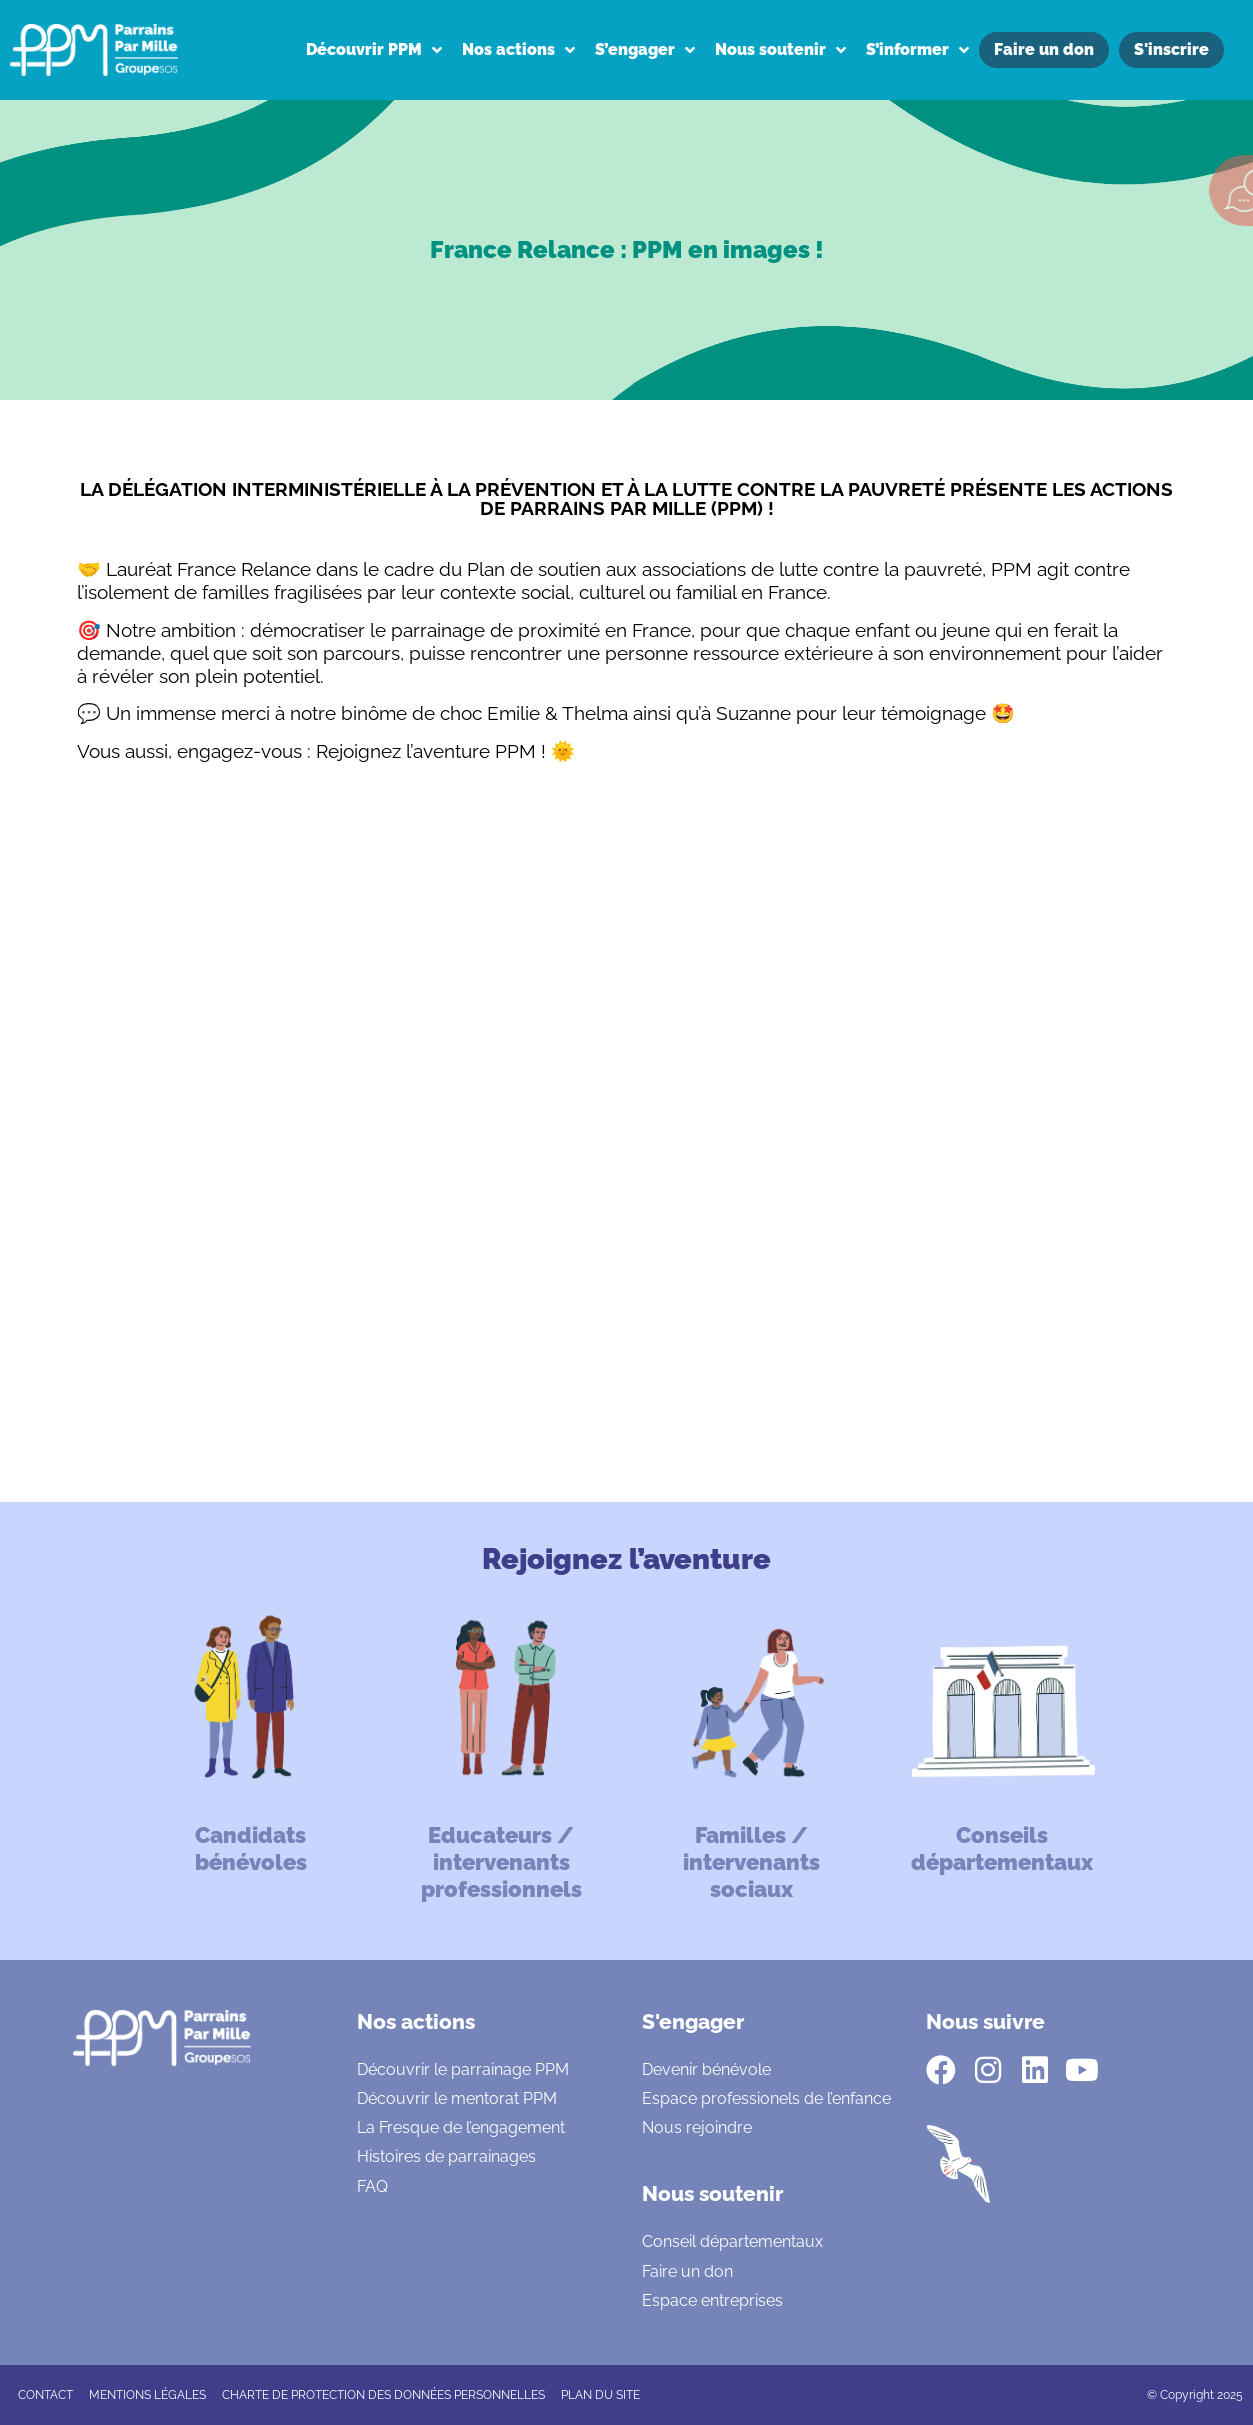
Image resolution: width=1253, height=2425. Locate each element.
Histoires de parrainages (446, 2156)
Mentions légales (147, 2395)
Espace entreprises (712, 2300)
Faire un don (687, 2271)
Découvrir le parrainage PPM (463, 2069)
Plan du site (600, 2395)
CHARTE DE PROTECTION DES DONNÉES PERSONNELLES (383, 2395)
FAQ (372, 2186)
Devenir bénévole (706, 2069)
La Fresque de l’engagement (461, 2127)
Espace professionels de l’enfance (766, 2098)
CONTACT (45, 2395)
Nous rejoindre (697, 2127)
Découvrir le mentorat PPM (457, 2098)
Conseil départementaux (732, 2241)
